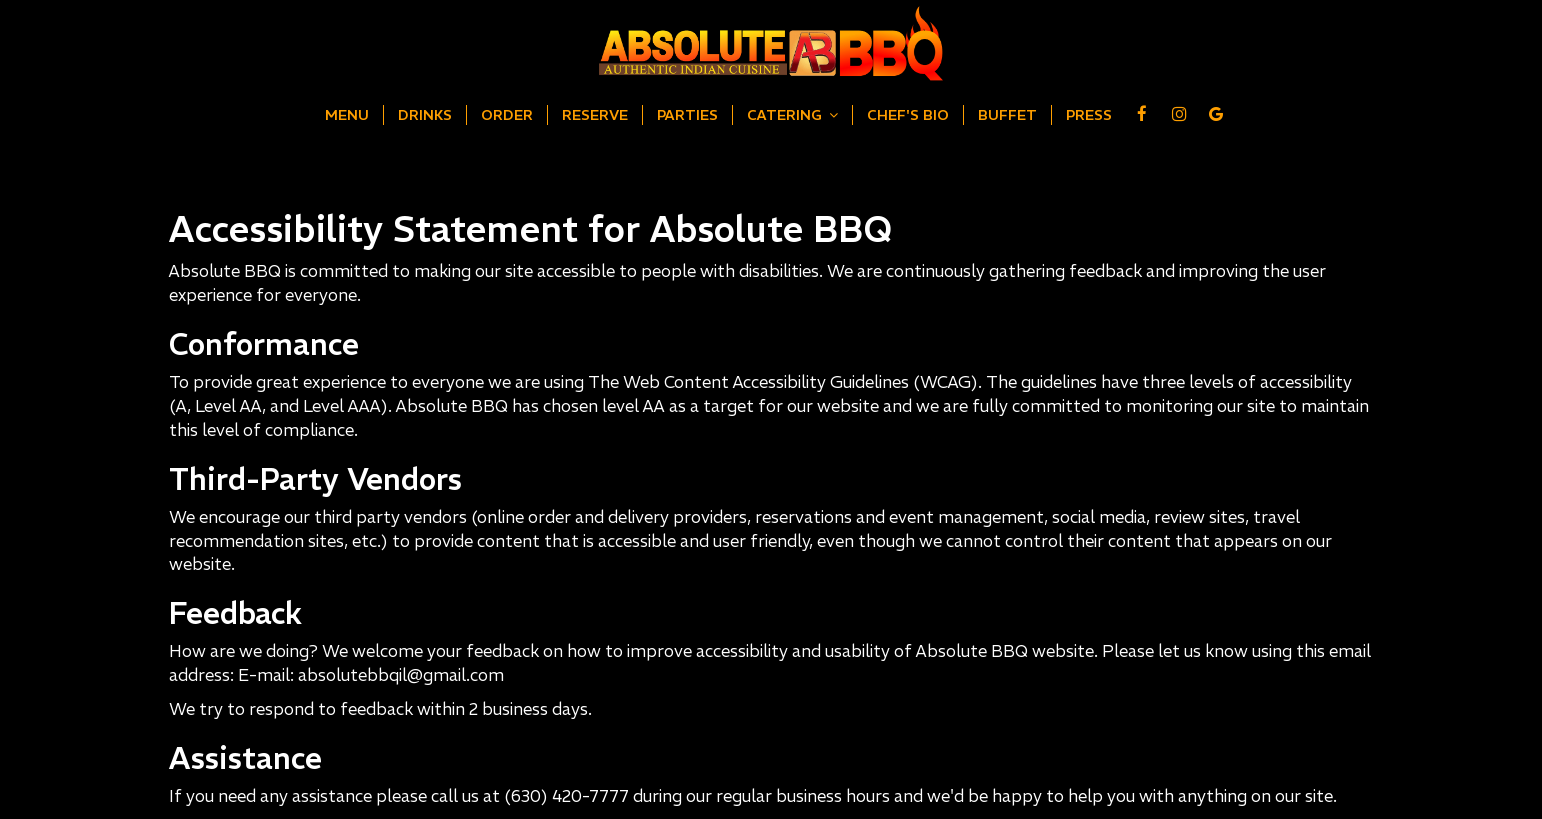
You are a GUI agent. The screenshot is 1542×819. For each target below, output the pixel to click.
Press (1089, 115)
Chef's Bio (908, 115)
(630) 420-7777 (566, 796)
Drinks (425, 115)
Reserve (595, 115)
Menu (347, 115)
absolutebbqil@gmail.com (401, 675)
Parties (687, 115)
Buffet (1007, 115)
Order (507, 115)
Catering (792, 115)
